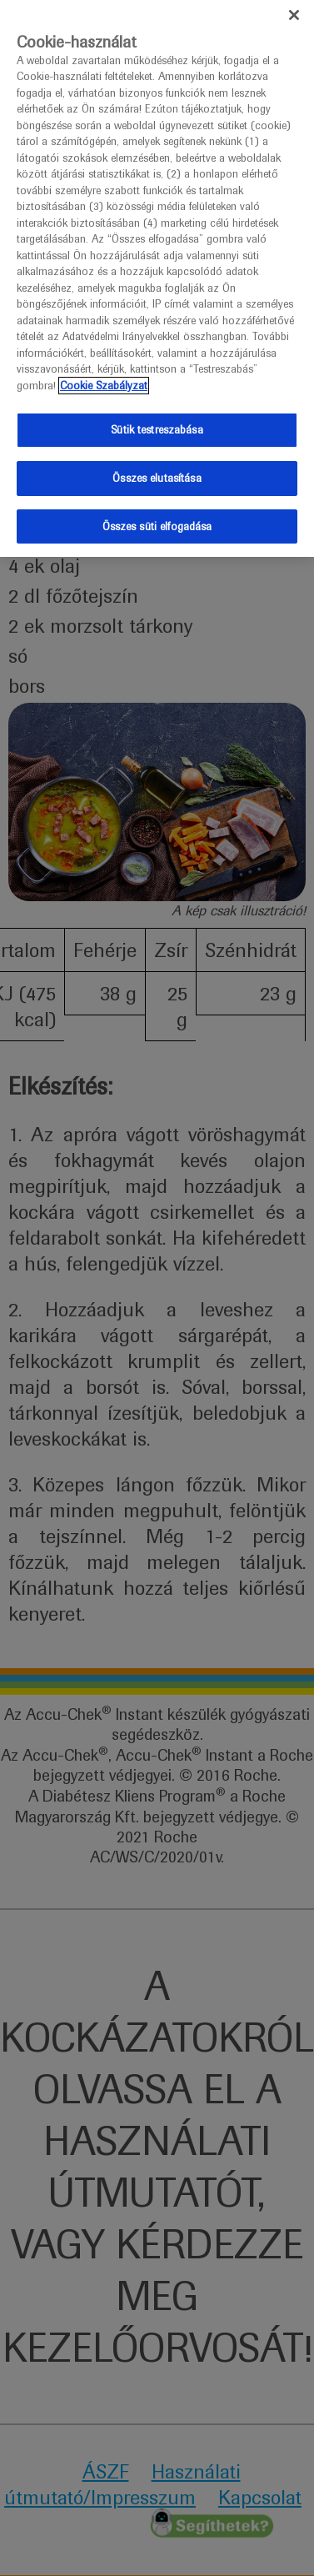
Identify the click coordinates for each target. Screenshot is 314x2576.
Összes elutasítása (156, 474)
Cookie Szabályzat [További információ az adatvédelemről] (103, 381)
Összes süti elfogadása (157, 522)
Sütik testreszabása (156, 425)
